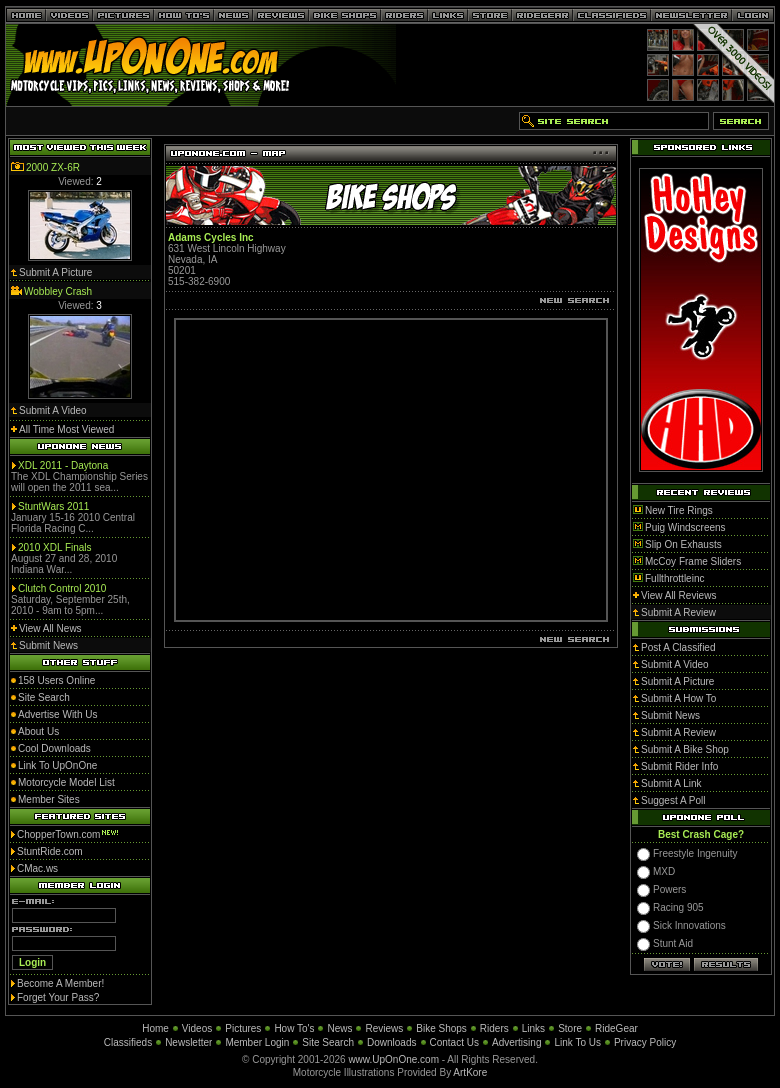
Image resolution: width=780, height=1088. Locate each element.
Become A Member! (60, 983)
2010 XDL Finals (55, 547)
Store (570, 1028)
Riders (494, 1028)
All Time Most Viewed (66, 429)
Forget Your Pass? (58, 997)
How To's (294, 1028)
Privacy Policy (645, 1042)
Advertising (516, 1042)
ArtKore (470, 1072)
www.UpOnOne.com (393, 1059)
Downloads (391, 1042)
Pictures (243, 1028)
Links (533, 1028)
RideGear (616, 1028)
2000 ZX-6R (53, 167)
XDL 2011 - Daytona (63, 465)
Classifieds (128, 1042)
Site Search (328, 1042)
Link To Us (577, 1042)
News (339, 1028)
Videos (197, 1028)
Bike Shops (441, 1028)
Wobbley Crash (58, 291)
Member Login (257, 1042)
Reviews (384, 1028)
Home (155, 1028)
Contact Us (454, 1042)
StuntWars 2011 (53, 506)
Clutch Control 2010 (62, 588)
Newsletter (188, 1042)
